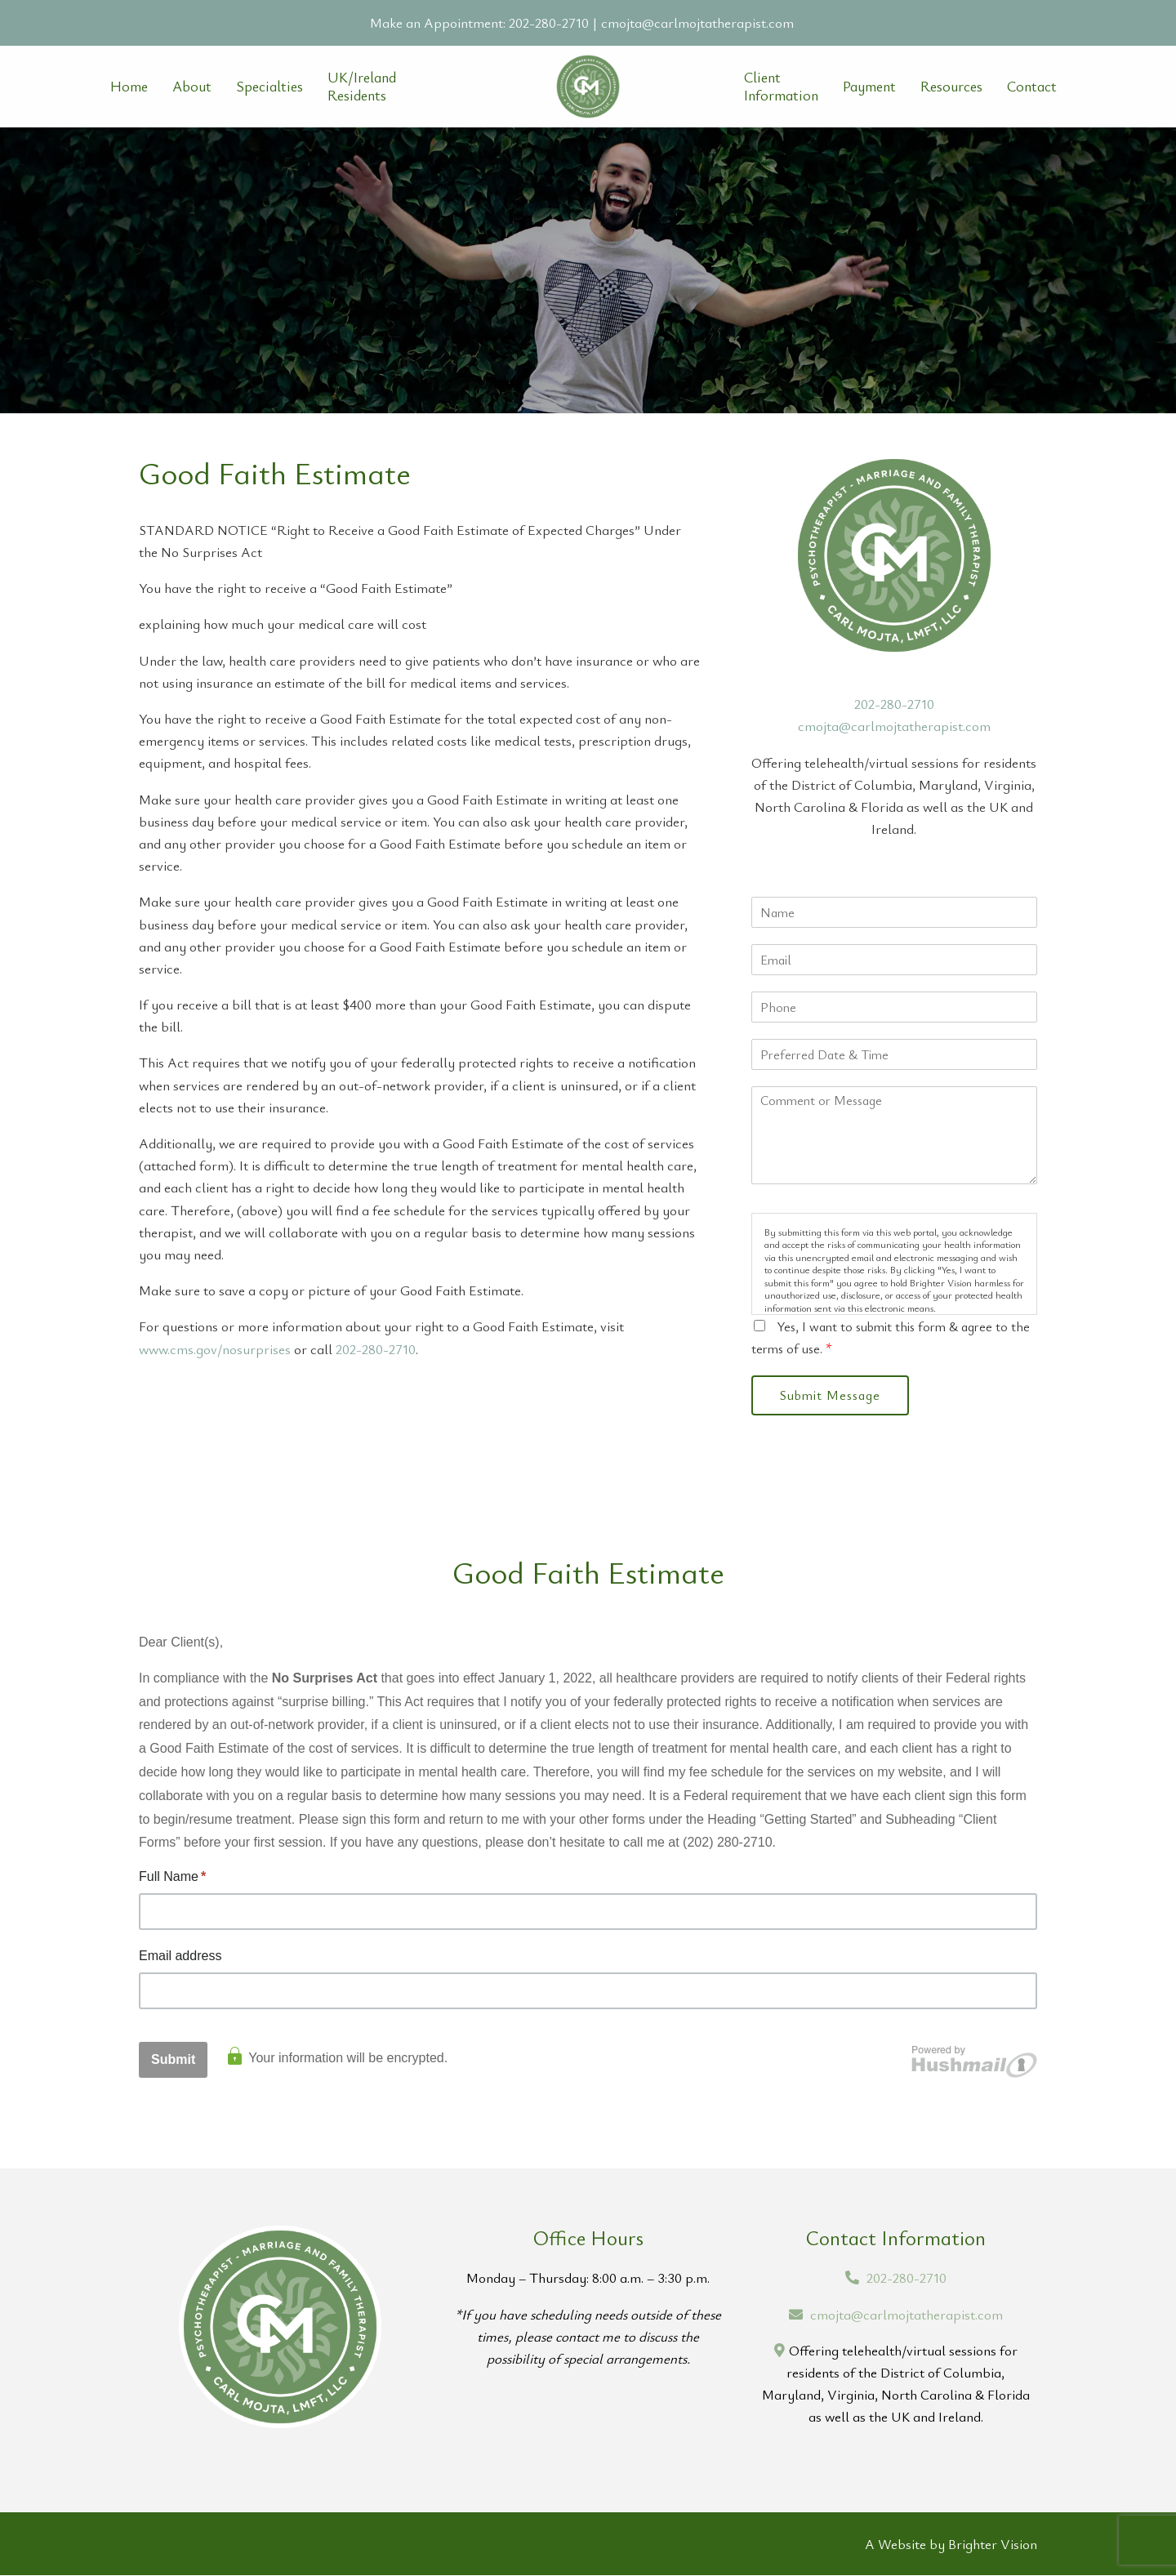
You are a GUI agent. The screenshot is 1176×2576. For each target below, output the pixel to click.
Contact (1032, 87)
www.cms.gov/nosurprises (215, 1348)
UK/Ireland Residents (361, 86)
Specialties (269, 87)
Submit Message (832, 1396)
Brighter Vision (992, 2544)
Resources (951, 87)
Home (129, 87)
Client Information (781, 86)
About (192, 87)
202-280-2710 (549, 22)
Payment (869, 87)
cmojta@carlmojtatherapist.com (697, 22)
